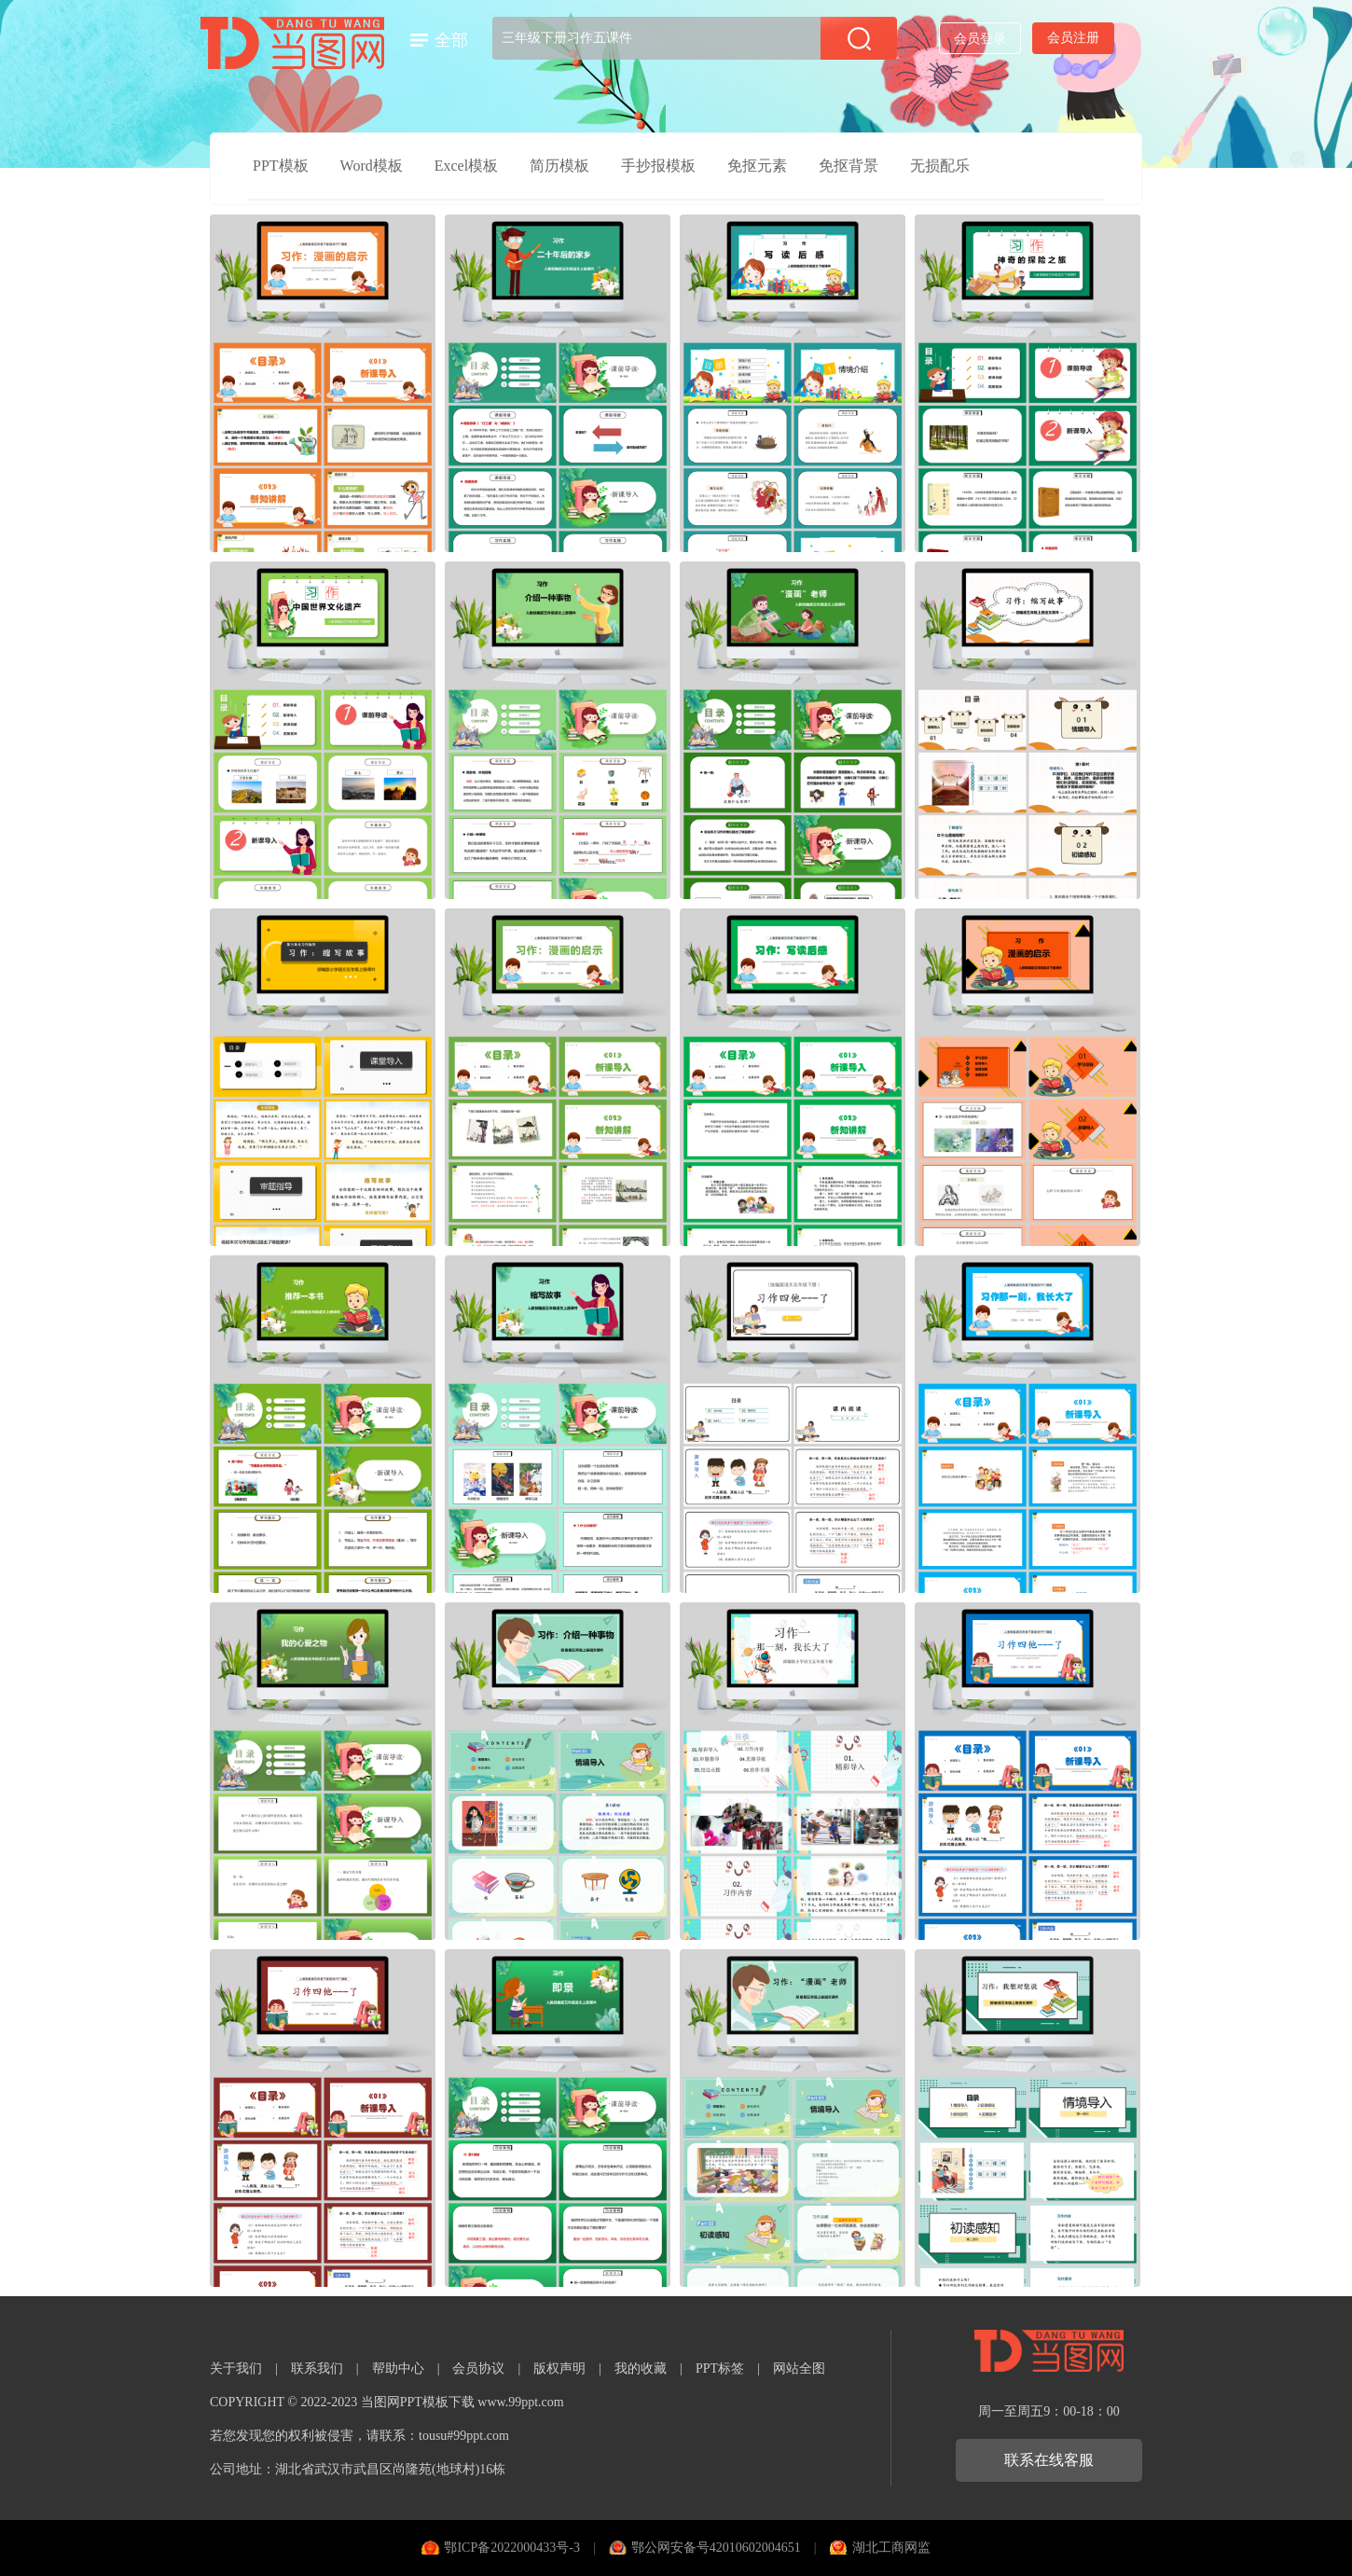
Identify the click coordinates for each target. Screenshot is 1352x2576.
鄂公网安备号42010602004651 (716, 2548)
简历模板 (559, 165)
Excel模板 (466, 165)
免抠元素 (757, 165)
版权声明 (559, 2368)
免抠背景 (848, 165)
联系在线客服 (1049, 2460)
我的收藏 (640, 2368)
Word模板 (371, 165)
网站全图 (799, 2368)
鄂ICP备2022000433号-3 (511, 2548)
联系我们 (317, 2368)
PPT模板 (281, 165)
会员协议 (478, 2368)
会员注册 (1073, 38)
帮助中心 (398, 2368)
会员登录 (980, 39)
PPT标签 (720, 2368)
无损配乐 (940, 165)
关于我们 (236, 2368)
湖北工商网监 (891, 2548)
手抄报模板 (658, 165)
